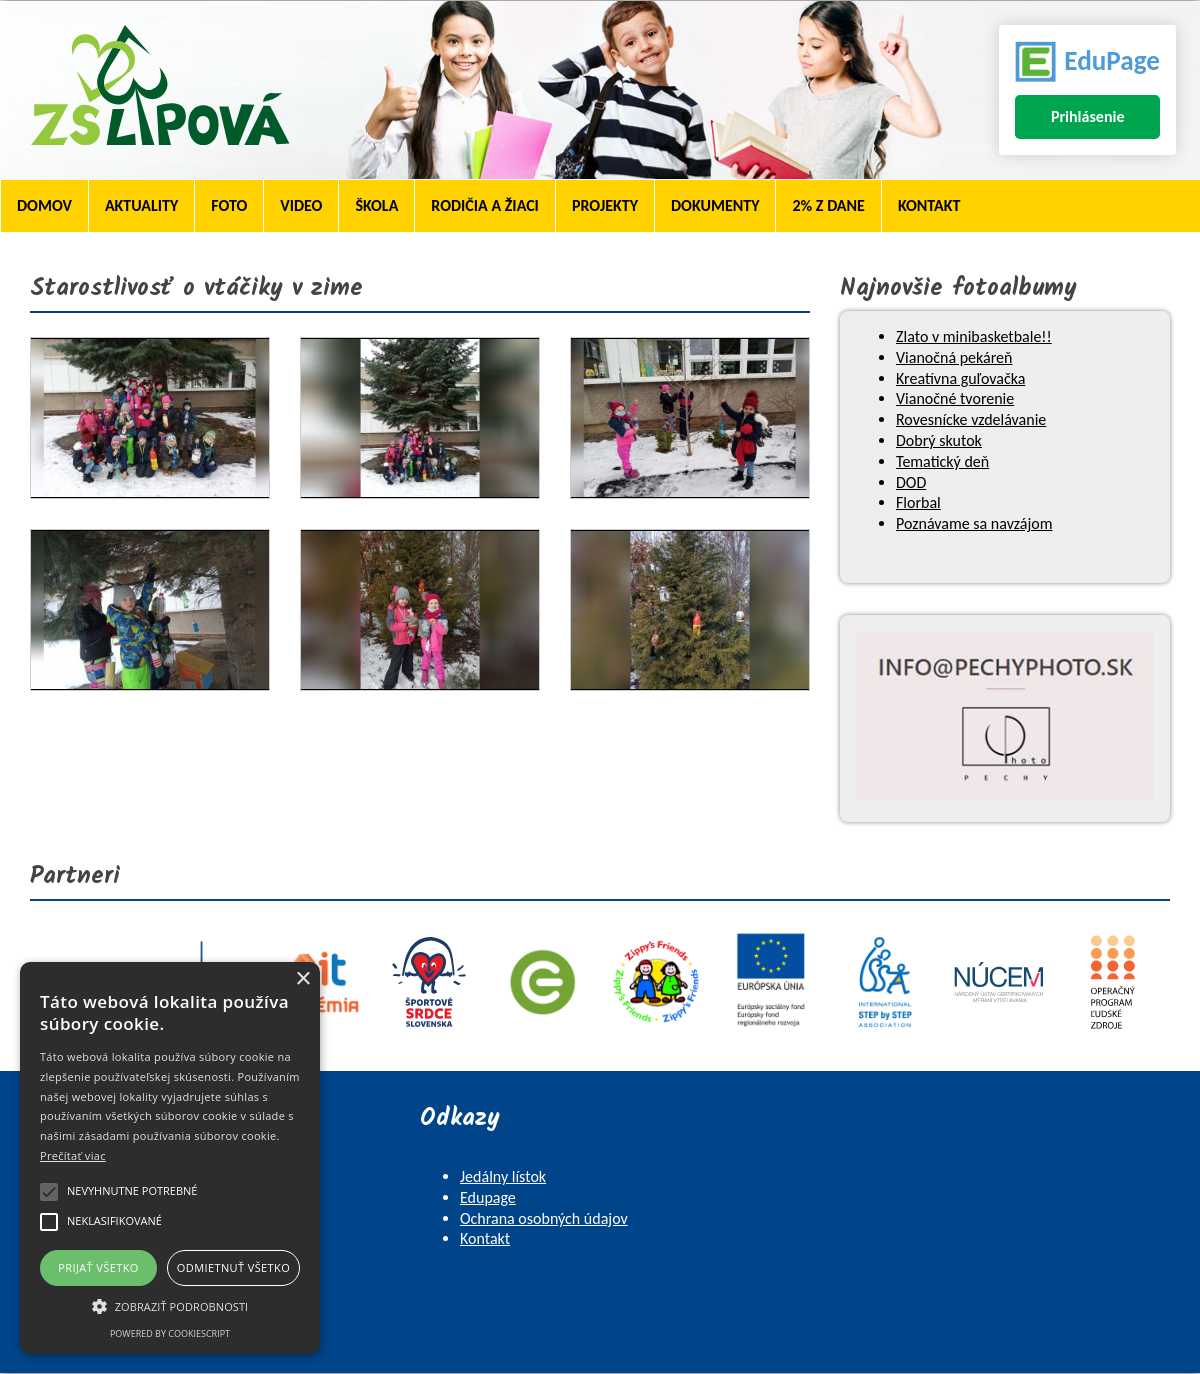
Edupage (488, 1197)
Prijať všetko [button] (98, 1267)
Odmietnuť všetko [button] (233, 1267)
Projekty (605, 205)
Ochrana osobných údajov (544, 1218)
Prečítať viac (73, 1155)
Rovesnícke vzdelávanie (971, 419)
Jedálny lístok (503, 1176)
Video (301, 205)
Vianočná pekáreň (954, 357)
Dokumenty (715, 205)
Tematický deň (942, 461)
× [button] (302, 979)
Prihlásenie (1088, 116)
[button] (170, 1305)
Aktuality (141, 205)
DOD (911, 482)
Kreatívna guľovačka (960, 378)
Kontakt (929, 205)
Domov (44, 205)
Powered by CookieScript (170, 1333)
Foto (229, 205)
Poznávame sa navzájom (974, 523)
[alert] (170, 1158)
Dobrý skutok (939, 440)
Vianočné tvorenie (955, 398)
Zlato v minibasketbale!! (974, 336)
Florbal (918, 502)
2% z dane (828, 205)
